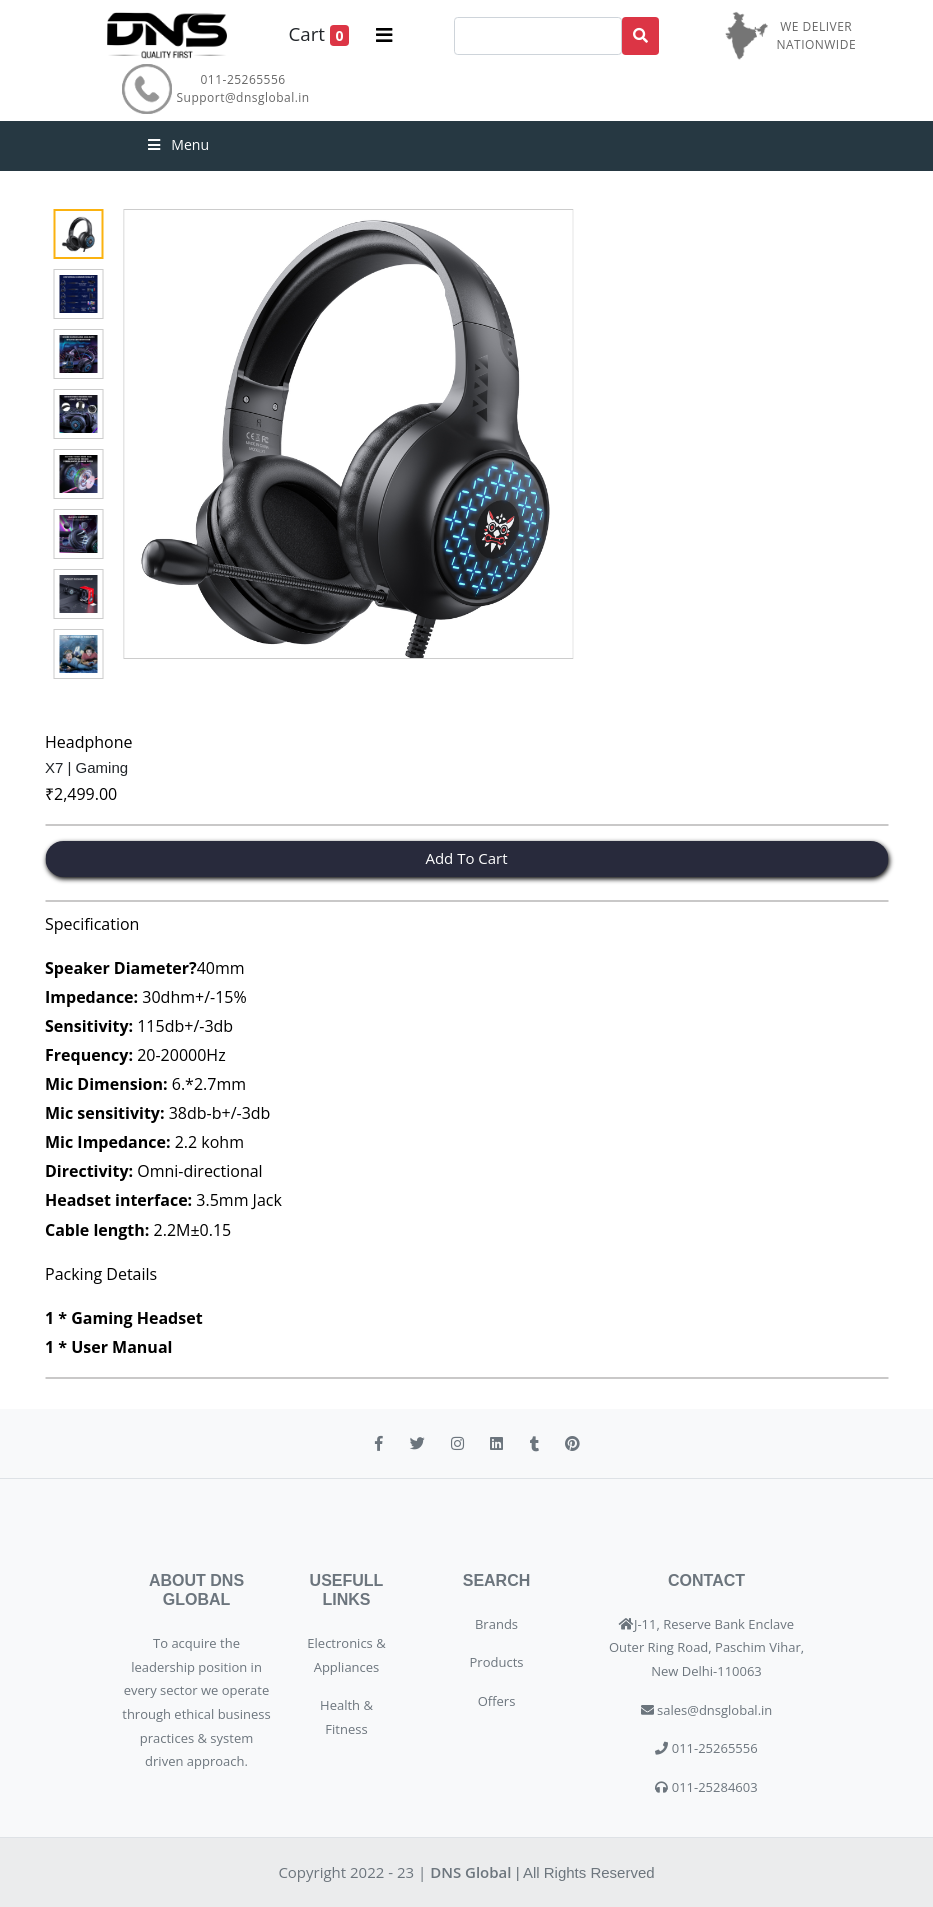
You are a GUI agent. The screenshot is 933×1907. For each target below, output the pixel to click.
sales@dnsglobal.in (714, 1710)
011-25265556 (243, 79)
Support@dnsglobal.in (243, 97)
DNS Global (470, 1872)
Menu (177, 144)
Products (497, 1662)
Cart (318, 34)
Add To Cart (466, 858)
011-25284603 (712, 1787)
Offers (497, 1701)
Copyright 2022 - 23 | (354, 1872)
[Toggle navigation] (384, 35)
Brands (496, 1624)
